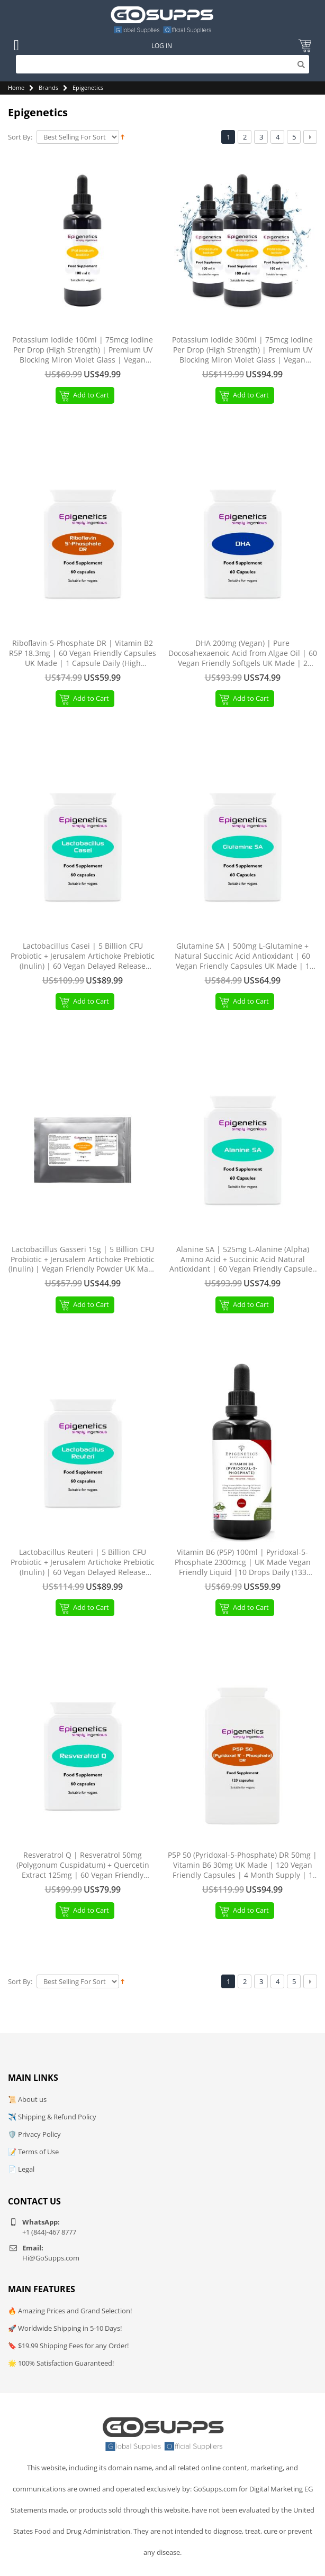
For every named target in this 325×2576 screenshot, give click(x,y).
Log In (161, 45)
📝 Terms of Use (33, 2151)
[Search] (162, 64)
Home (16, 87)
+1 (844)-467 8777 (49, 2232)
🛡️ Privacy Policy (34, 2134)
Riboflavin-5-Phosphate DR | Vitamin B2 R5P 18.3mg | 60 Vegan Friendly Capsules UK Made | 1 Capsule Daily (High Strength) (82, 653)
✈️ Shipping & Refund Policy (52, 2116)
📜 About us (27, 2099)
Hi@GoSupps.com (50, 2258)
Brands (48, 87)
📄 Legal (21, 2169)
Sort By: (20, 137)
